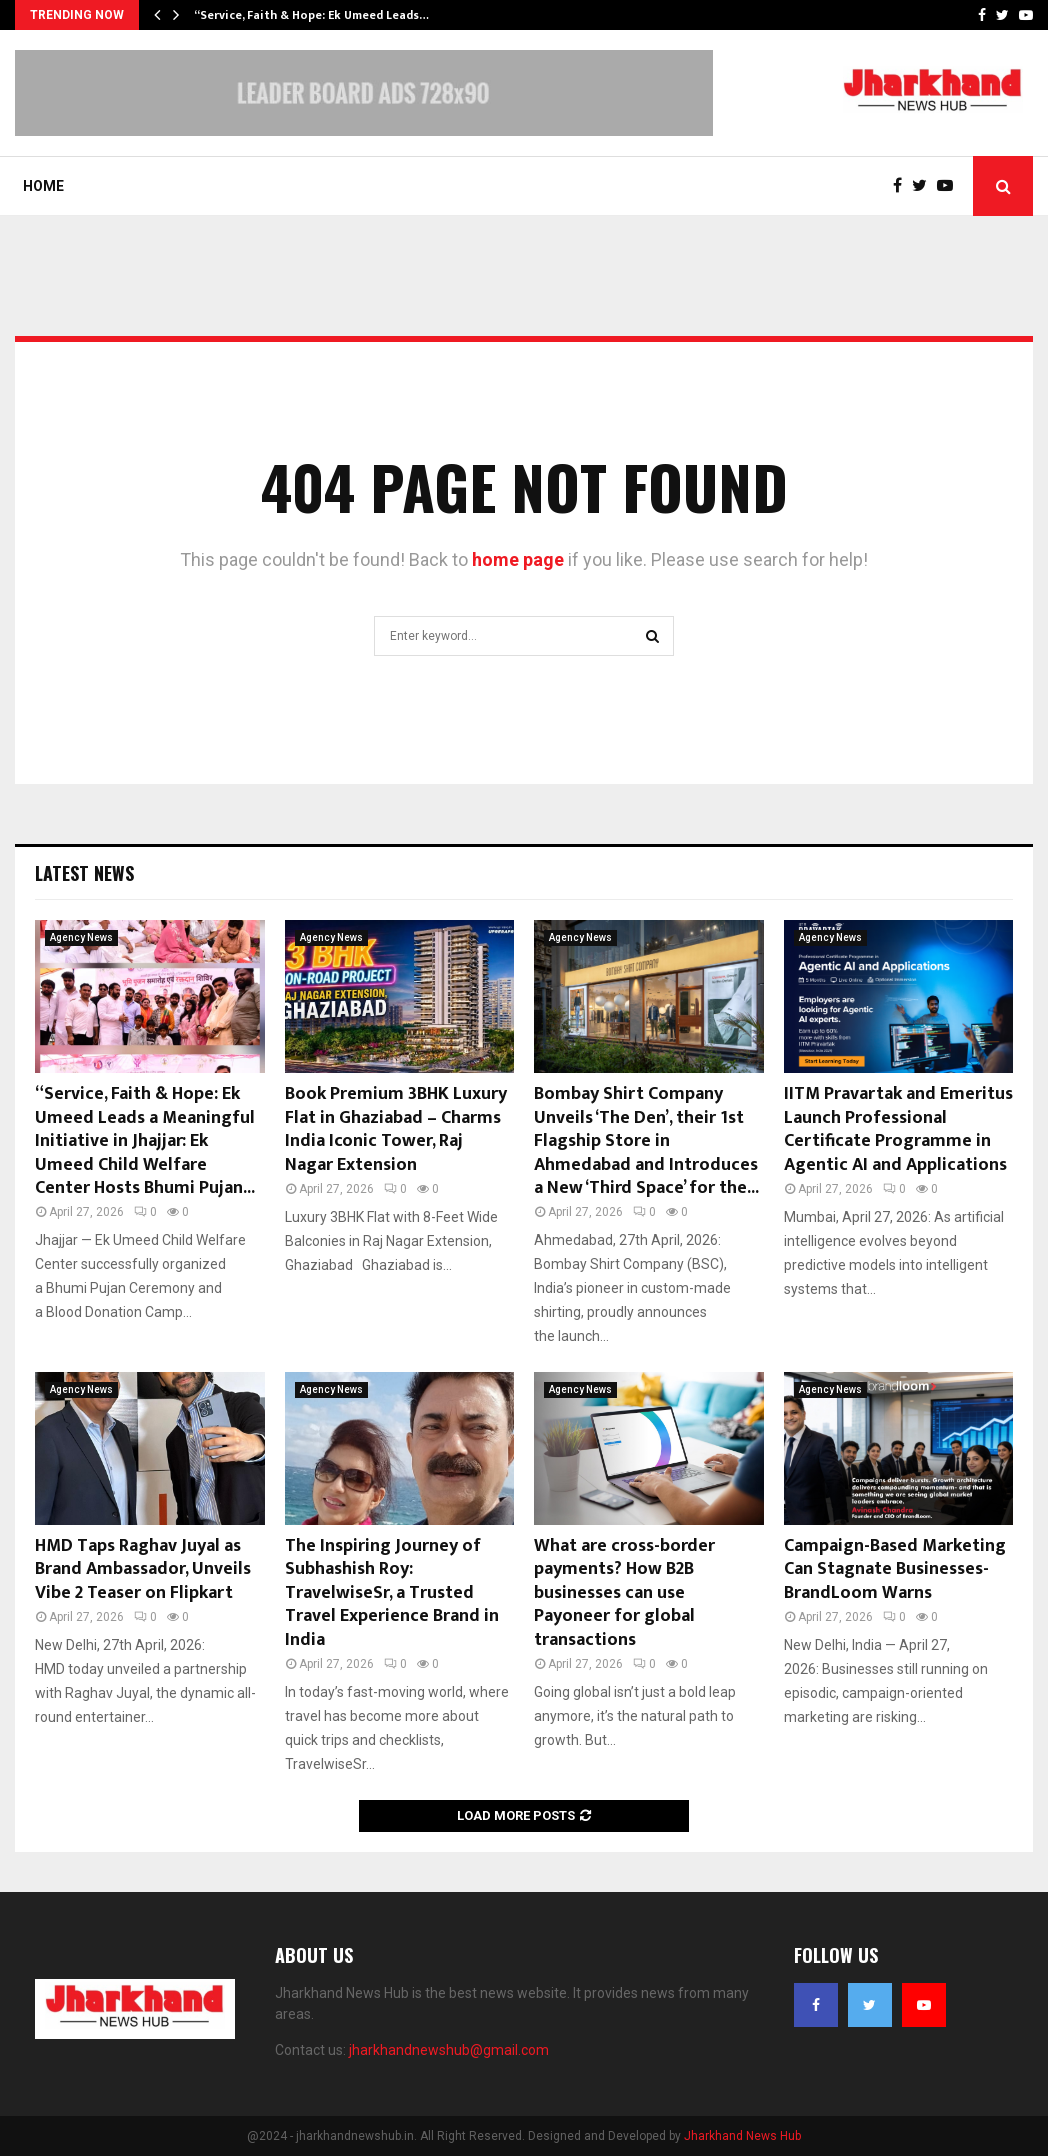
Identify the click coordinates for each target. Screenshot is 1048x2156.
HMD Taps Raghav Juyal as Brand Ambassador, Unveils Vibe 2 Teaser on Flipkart (143, 1569)
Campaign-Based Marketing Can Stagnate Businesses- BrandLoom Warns (895, 1569)
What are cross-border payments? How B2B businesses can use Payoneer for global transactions (624, 1593)
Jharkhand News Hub (742, 2136)
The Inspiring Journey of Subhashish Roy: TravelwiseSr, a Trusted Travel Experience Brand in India (392, 1593)
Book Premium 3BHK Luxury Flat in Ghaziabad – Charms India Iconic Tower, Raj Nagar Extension (396, 1129)
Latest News (84, 873)
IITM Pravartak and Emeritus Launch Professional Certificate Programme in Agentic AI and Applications (898, 1129)
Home (43, 186)
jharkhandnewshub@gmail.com (449, 2050)
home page (518, 559)
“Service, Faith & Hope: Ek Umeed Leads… (311, 15)
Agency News (81, 937)
